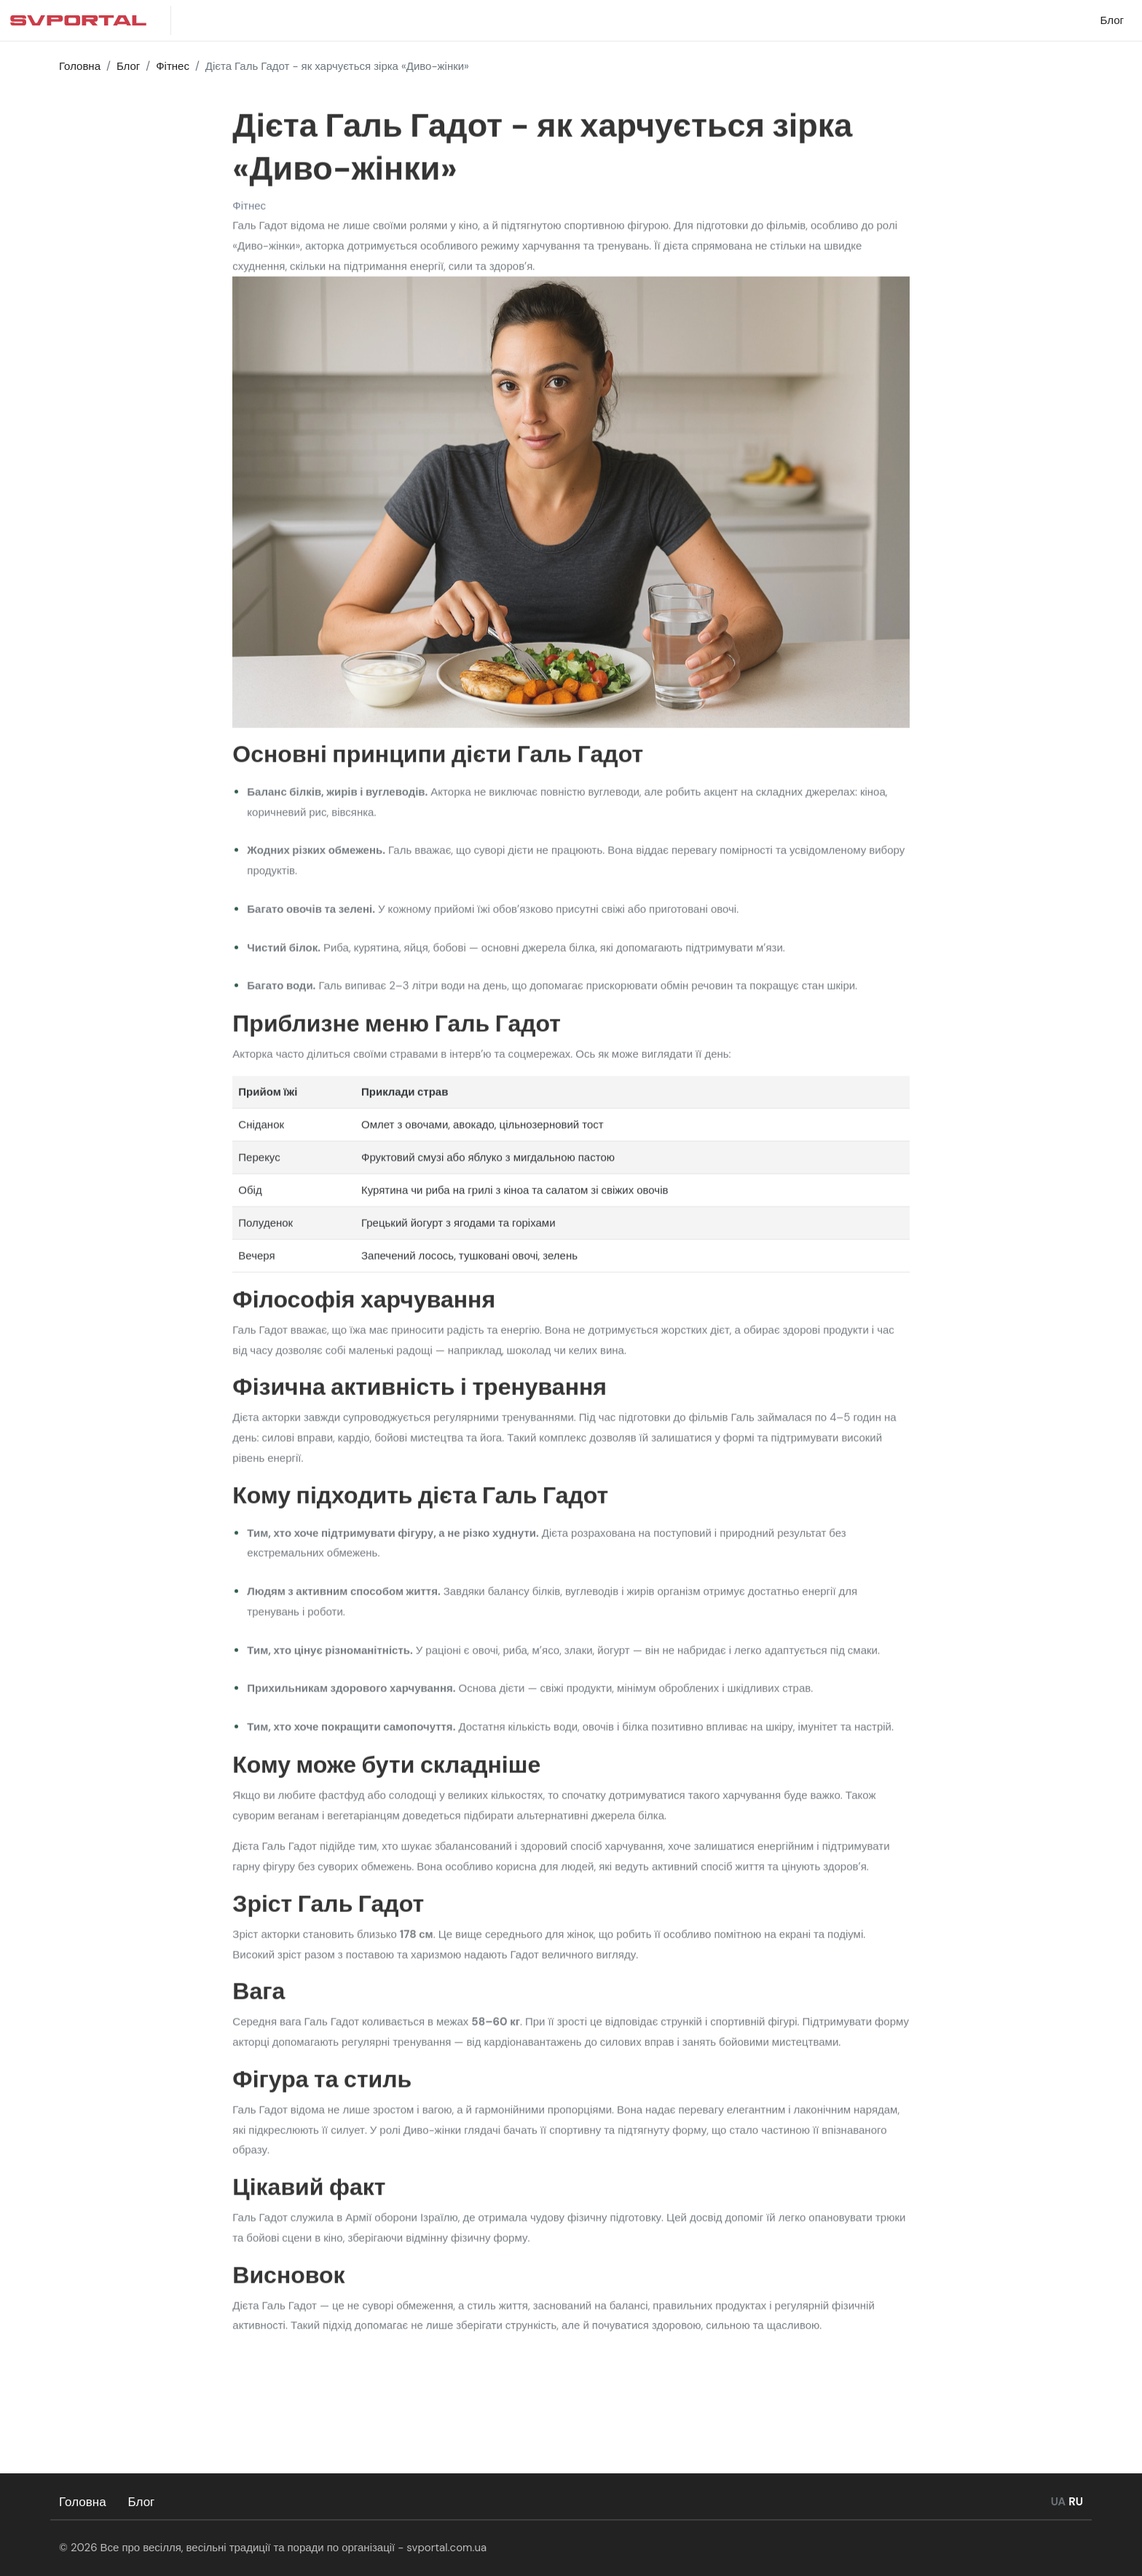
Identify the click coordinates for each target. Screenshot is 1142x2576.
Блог (141, 2502)
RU (1075, 2501)
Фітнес (249, 209)
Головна (82, 2502)
